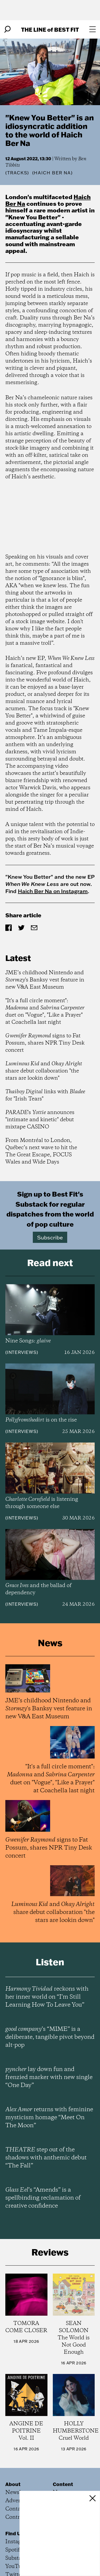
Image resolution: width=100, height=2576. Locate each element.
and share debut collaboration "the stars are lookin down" (43, 1071)
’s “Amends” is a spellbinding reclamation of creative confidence (43, 2198)
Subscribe (50, 1237)
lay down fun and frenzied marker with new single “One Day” (49, 2077)
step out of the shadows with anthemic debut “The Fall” (46, 2158)
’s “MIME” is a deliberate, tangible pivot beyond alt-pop (49, 2037)
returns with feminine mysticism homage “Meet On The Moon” (49, 2118)
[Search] (7, 29)
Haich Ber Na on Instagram (53, 891)
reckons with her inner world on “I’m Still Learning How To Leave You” (47, 1997)
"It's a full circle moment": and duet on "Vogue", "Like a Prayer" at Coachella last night (45, 1011)
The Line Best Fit (50, 29)
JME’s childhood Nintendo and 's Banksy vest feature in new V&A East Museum (44, 980)
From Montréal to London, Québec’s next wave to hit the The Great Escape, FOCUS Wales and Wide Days (41, 1151)
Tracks (17, 172)
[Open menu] (92, 29)
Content (63, 2484)
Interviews (22, 1352)
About (13, 2484)
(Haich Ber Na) (52, 173)
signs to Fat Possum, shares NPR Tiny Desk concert (45, 1043)
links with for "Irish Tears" (45, 1095)
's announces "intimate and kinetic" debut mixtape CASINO (39, 1120)
